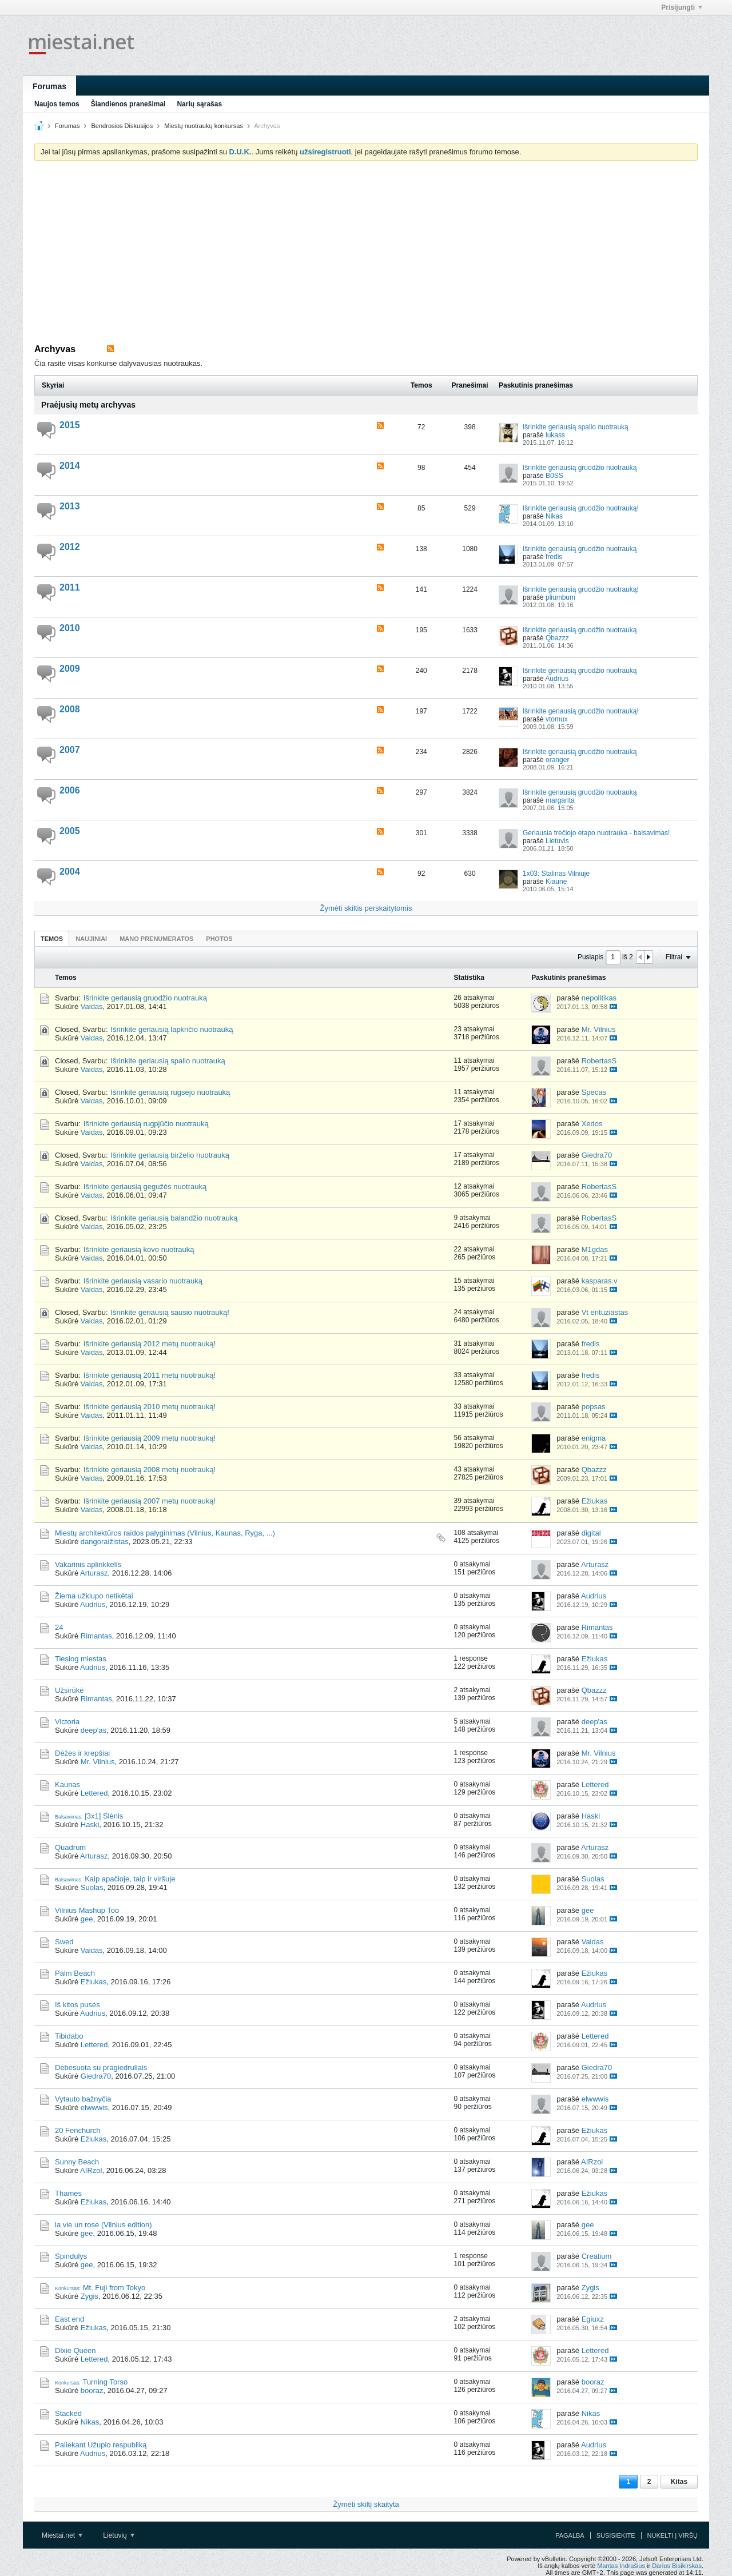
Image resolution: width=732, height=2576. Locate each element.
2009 (69, 668)
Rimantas (96, 1636)
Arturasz (94, 1573)
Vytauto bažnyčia (83, 2099)
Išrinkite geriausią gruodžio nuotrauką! (581, 508)
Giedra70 (597, 1155)
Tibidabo (69, 2036)
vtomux (557, 719)
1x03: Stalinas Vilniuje (556, 874)
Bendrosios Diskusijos (122, 125)
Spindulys (71, 2256)
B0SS (554, 476)
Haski (90, 1824)
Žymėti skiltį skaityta (366, 2504)
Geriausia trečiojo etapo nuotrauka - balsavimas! (596, 833)
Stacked (68, 2413)
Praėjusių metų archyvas (88, 404)
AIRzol (91, 2170)
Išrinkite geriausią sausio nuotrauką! (170, 1312)
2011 (69, 587)
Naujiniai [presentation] (91, 938)
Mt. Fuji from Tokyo (114, 2287)
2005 (69, 831)
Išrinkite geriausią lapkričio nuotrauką (172, 1029)
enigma (594, 1438)
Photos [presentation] (219, 938)
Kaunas (67, 1784)
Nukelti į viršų (672, 2535)
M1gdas (595, 1249)
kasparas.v (600, 1281)
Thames (68, 2193)
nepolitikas (599, 998)
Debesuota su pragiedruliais (101, 2067)
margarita (560, 800)
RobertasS (599, 1060)
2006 (69, 790)
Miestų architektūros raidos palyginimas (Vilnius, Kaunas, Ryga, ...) (165, 1533)
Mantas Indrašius (621, 2565)
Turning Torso (105, 2382)
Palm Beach (75, 1973)
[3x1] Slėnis (104, 1816)
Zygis (89, 2296)
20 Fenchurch (78, 2130)
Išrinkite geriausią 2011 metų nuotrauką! (149, 1375)
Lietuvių (118, 2535)
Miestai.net (62, 2535)
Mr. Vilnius (599, 1029)
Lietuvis (557, 841)
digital (591, 1533)
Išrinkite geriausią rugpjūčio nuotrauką (146, 1123)
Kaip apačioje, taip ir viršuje (130, 1879)
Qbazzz (557, 638)
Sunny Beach (77, 2162)
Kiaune (556, 882)
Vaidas (92, 1006)
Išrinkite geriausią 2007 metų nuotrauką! (149, 1501)
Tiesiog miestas (80, 1658)
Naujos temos (56, 104)
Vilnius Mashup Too (87, 1910)
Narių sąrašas (199, 104)
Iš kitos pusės (77, 2004)
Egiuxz (593, 2319)
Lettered (94, 1793)
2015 (69, 425)
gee (87, 1919)
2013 (69, 506)
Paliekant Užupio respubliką (100, 2445)
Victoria (67, 1721)
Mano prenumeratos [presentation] (156, 938)
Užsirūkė (69, 1690)
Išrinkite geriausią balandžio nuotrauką (174, 1218)
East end (69, 2319)
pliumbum (560, 597)
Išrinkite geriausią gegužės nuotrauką (144, 1186)
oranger (557, 760)
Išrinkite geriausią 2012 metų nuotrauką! (149, 1343)
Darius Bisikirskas (677, 2565)
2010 (69, 628)
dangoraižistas (105, 1541)
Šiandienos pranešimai (128, 104)
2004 (69, 871)
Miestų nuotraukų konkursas (203, 125)
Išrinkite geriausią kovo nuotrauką (138, 1249)
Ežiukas (595, 1501)
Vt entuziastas (605, 1312)
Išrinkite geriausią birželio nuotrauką (170, 1155)
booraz (92, 2390)
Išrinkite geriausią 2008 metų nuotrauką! (149, 1469)
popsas (594, 1406)
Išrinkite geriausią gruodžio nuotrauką (579, 468)
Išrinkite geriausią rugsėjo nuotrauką (170, 1092)
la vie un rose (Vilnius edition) (103, 2224)
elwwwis (94, 2107)
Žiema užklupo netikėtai (94, 1596)
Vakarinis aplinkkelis (88, 1564)
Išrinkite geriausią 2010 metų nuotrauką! (149, 1406)
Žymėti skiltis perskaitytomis (366, 908)
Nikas (554, 516)
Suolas (92, 1887)
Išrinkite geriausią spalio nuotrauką (575, 427)
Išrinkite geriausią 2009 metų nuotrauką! (149, 1438)
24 (59, 1627)
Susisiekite (615, 2535)
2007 (69, 750)
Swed (64, 1941)
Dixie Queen (75, 2350)
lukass (555, 435)
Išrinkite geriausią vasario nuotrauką (142, 1281)
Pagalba (569, 2535)
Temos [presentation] (52, 938)
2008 (69, 709)
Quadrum (70, 1847)
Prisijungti (681, 7)
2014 (69, 465)
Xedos (592, 1123)
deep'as (93, 1730)
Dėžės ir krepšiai (82, 1753)
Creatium (597, 2256)
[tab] (51, 938)
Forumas (49, 86)
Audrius (556, 679)
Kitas (679, 2482)
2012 (69, 547)
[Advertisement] (366, 255)
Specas (594, 1092)
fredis (554, 557)
